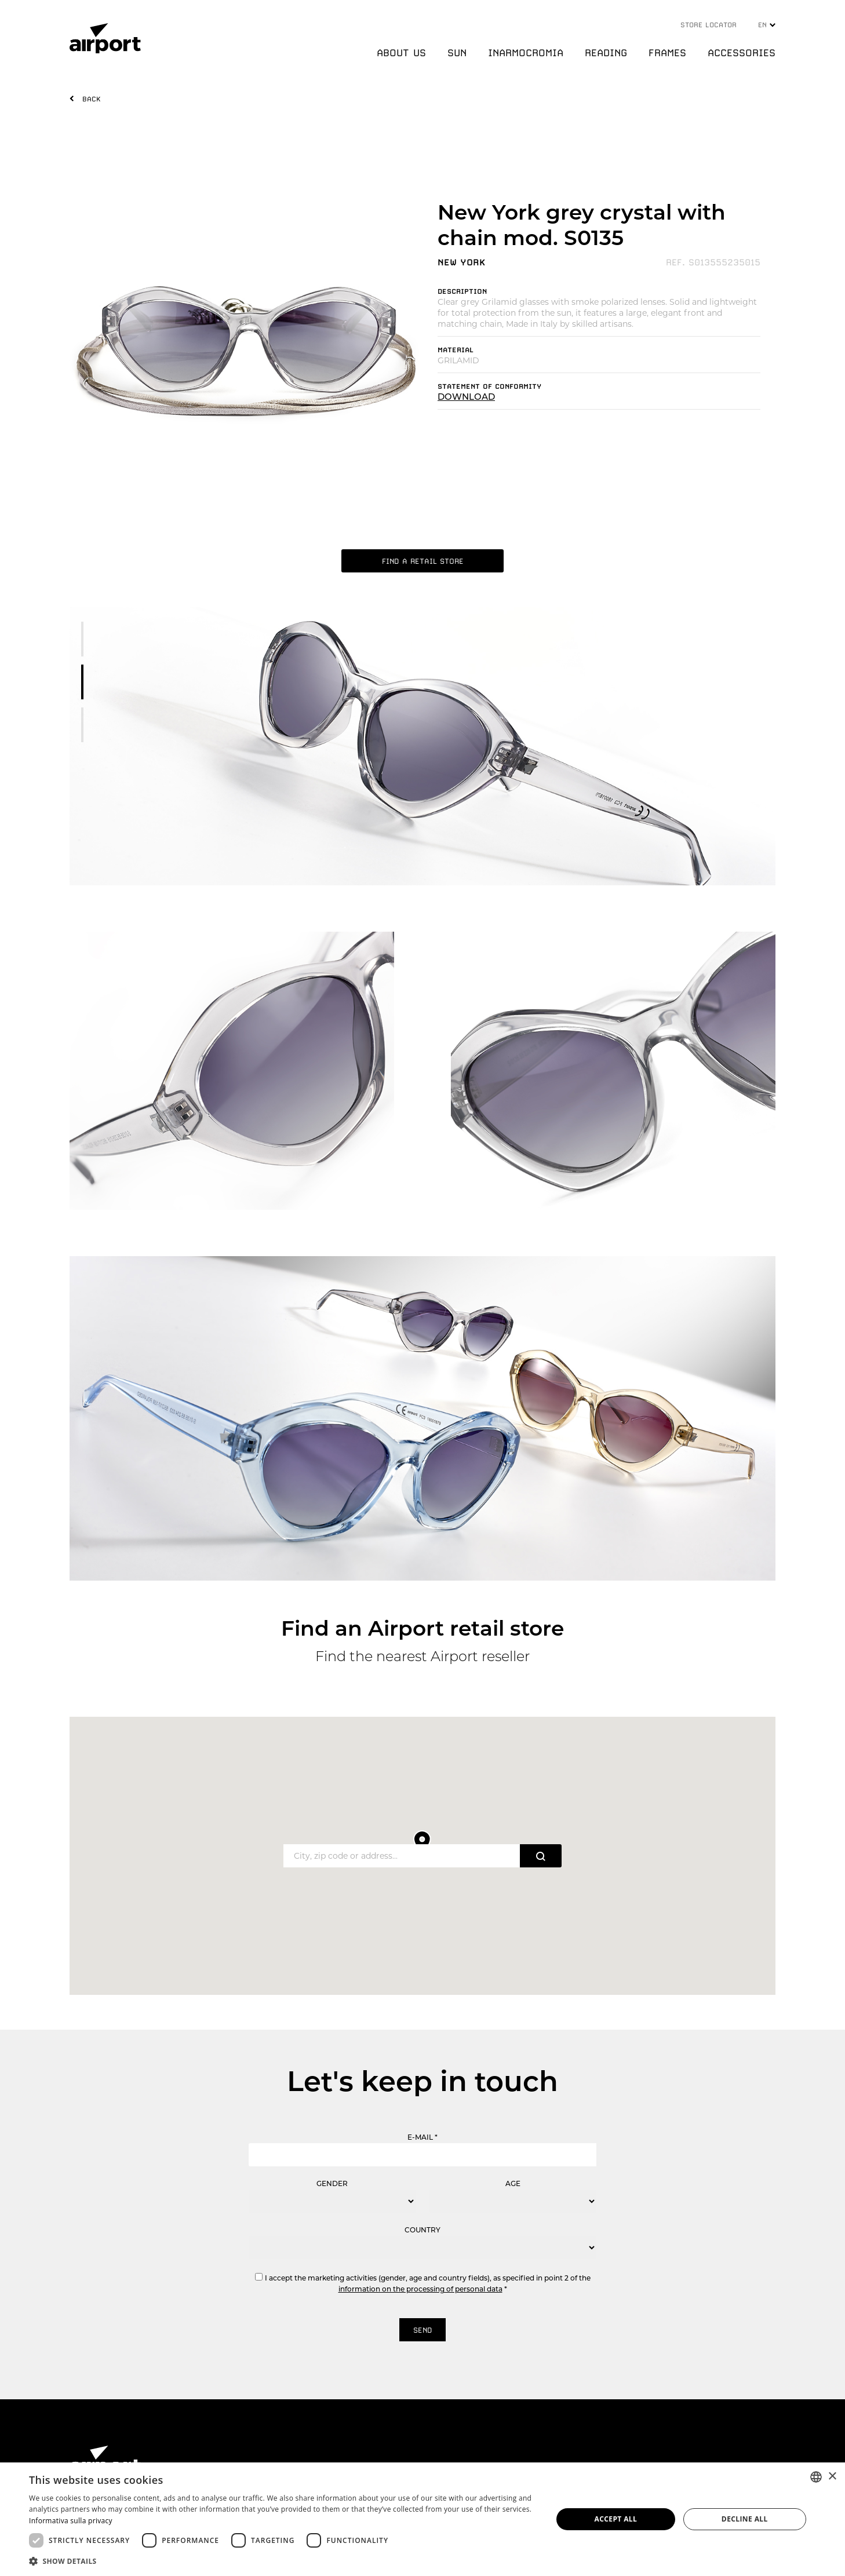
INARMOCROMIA (525, 53)
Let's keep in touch (422, 2081)
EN (766, 25)
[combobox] (816, 2477)
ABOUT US (401, 53)
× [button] (832, 2476)
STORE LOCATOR (708, 25)
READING (606, 53)
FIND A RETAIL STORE (423, 561)
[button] (283, 2560)
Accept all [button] (615, 2519)
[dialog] (422, 2519)
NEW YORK (462, 262)
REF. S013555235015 (713, 262)
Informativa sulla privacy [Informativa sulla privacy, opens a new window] (70, 2521)
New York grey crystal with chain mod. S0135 (582, 224)
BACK (91, 99)
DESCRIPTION (462, 291)
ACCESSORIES (741, 53)
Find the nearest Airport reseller (422, 1656)
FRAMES (667, 53)
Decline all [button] (745, 2519)
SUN (457, 53)
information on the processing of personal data (420, 2289)
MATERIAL (456, 350)
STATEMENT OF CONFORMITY (489, 386)
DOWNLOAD (466, 396)
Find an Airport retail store (422, 1628)
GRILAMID (458, 360)
